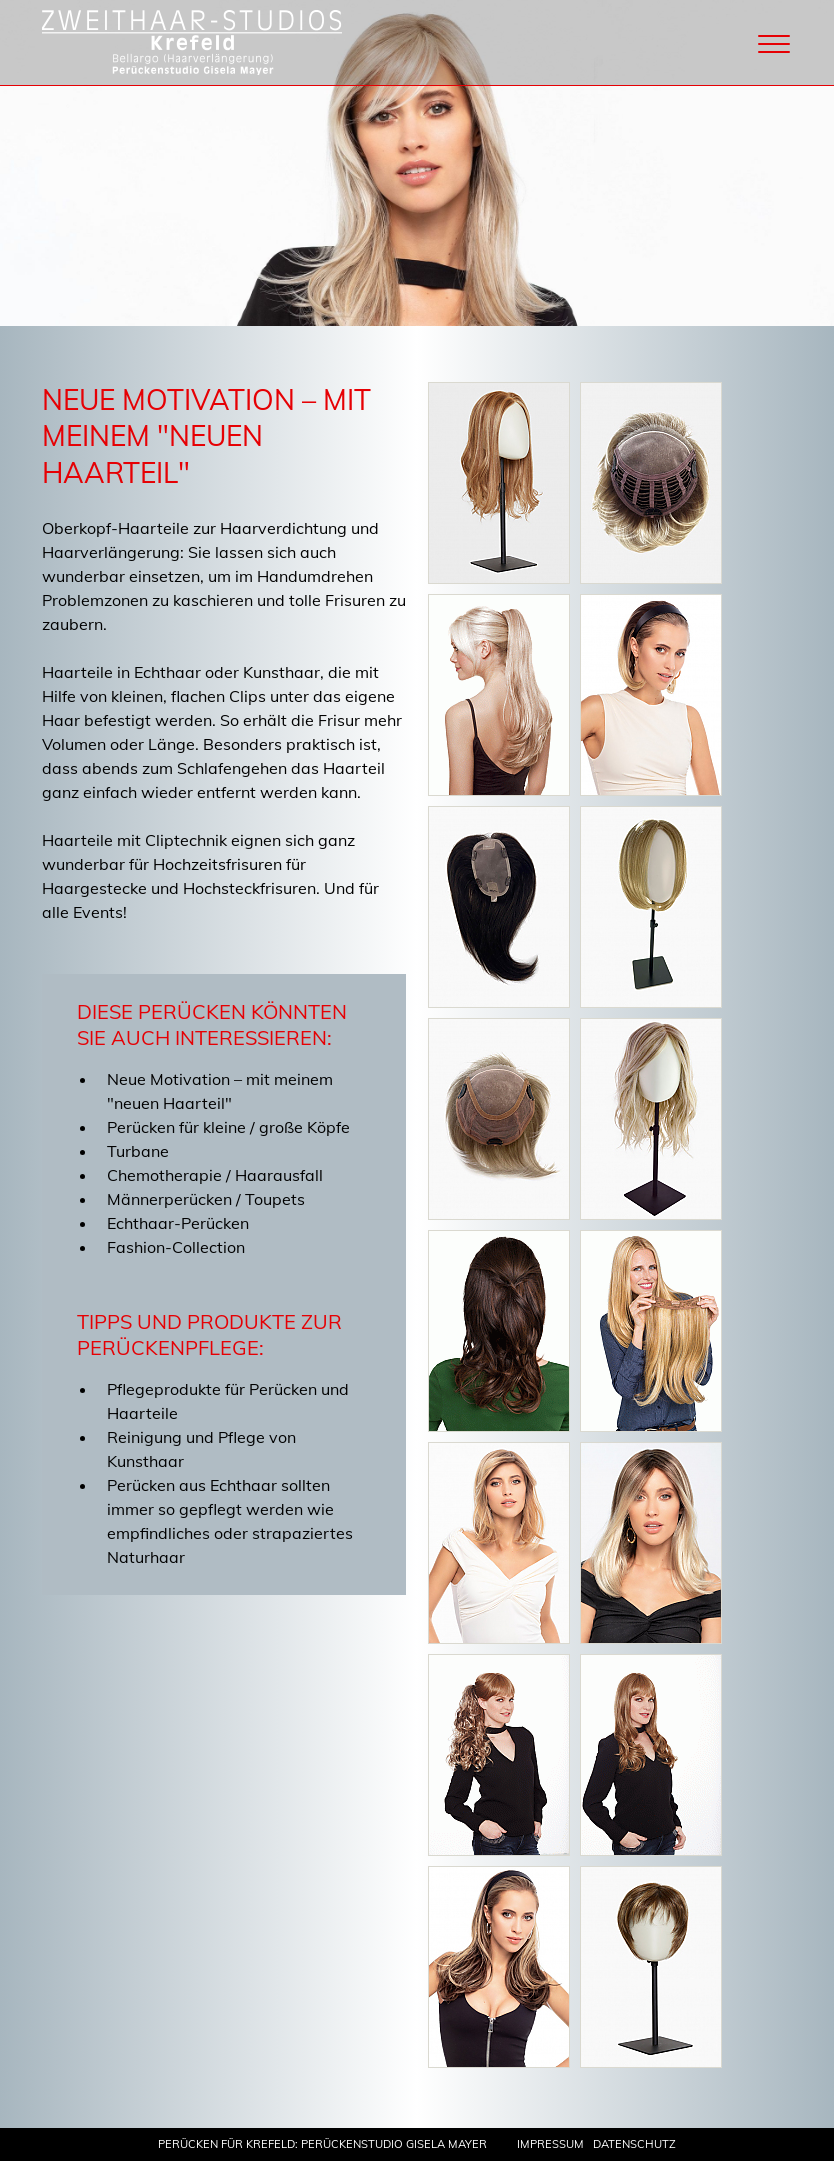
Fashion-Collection (176, 1247)
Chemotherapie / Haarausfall (215, 1175)
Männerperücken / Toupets (206, 1199)
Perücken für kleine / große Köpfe (228, 1127)
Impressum (550, 2144)
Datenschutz (634, 2144)
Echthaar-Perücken (178, 1223)
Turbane (138, 1151)
